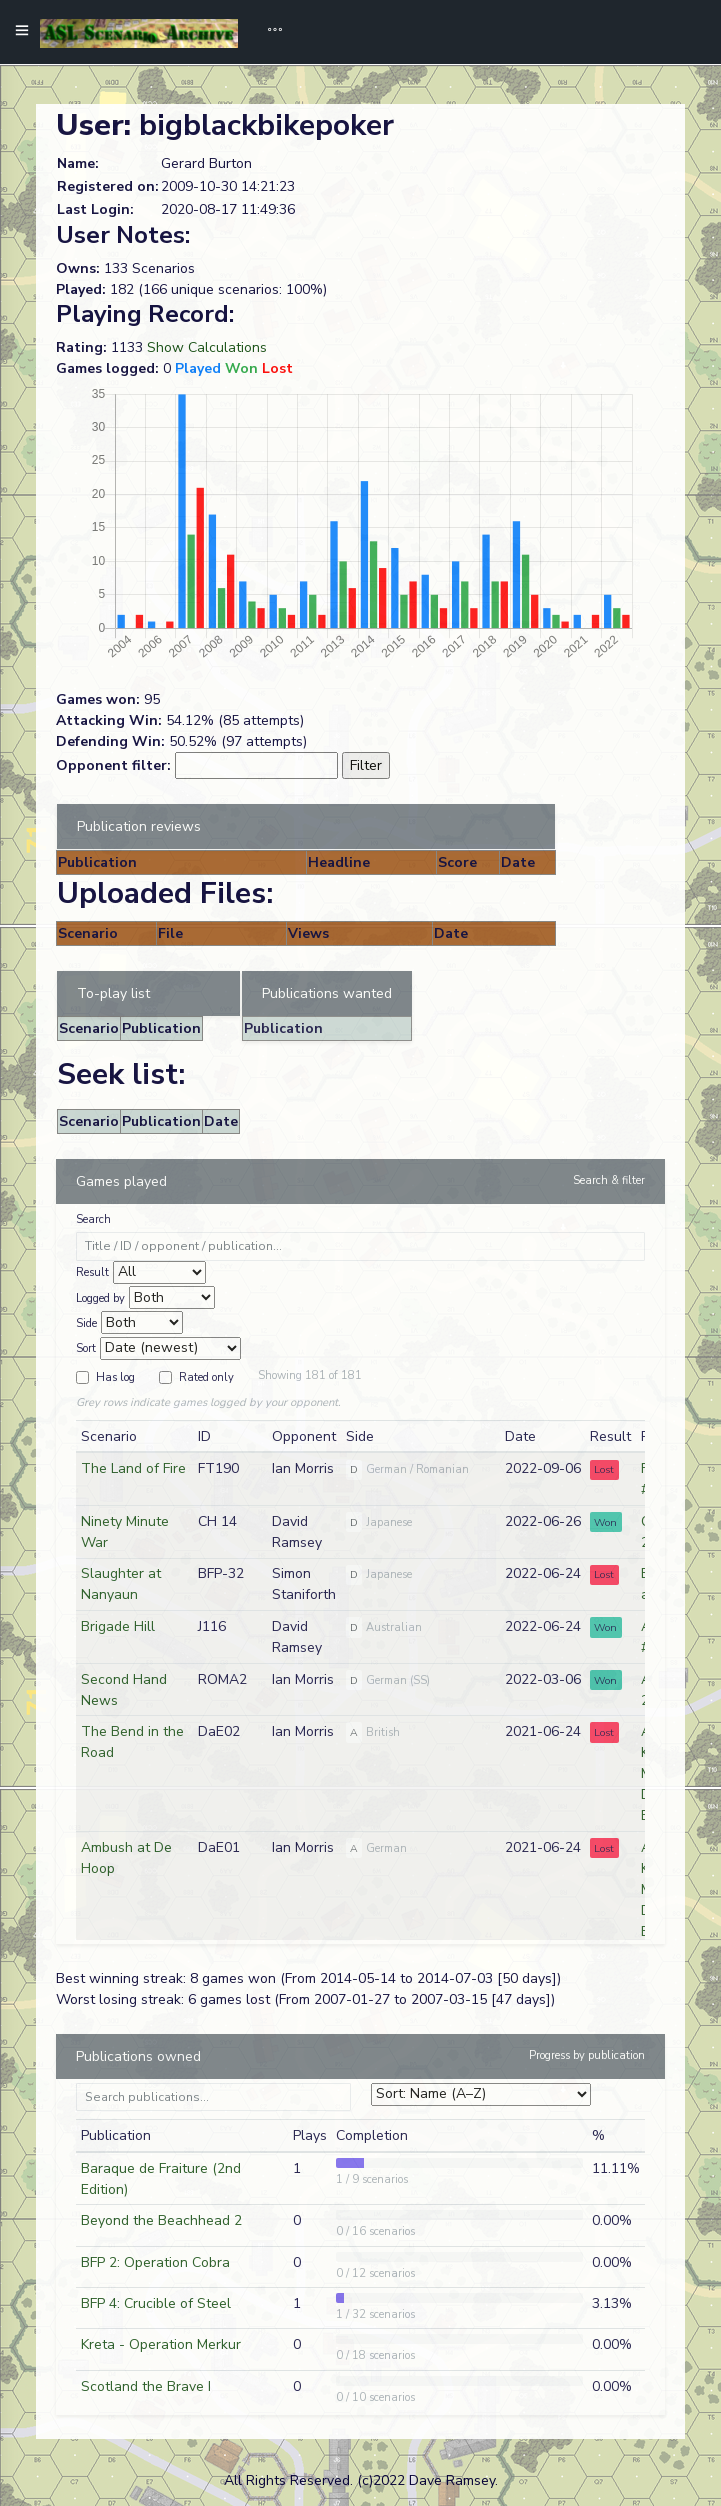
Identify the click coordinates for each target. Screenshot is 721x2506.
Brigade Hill (118, 1626)
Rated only (206, 1377)
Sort (86, 1348)
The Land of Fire (133, 1468)
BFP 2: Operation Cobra (155, 2262)
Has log (115, 1377)
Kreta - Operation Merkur (161, 2344)
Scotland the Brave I (146, 2386)
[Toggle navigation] (268, 32)
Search (93, 1219)
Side (86, 1323)
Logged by (100, 1298)
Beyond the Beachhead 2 (161, 2220)
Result (92, 1272)
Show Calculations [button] (207, 347)
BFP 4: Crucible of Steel (156, 2303)
